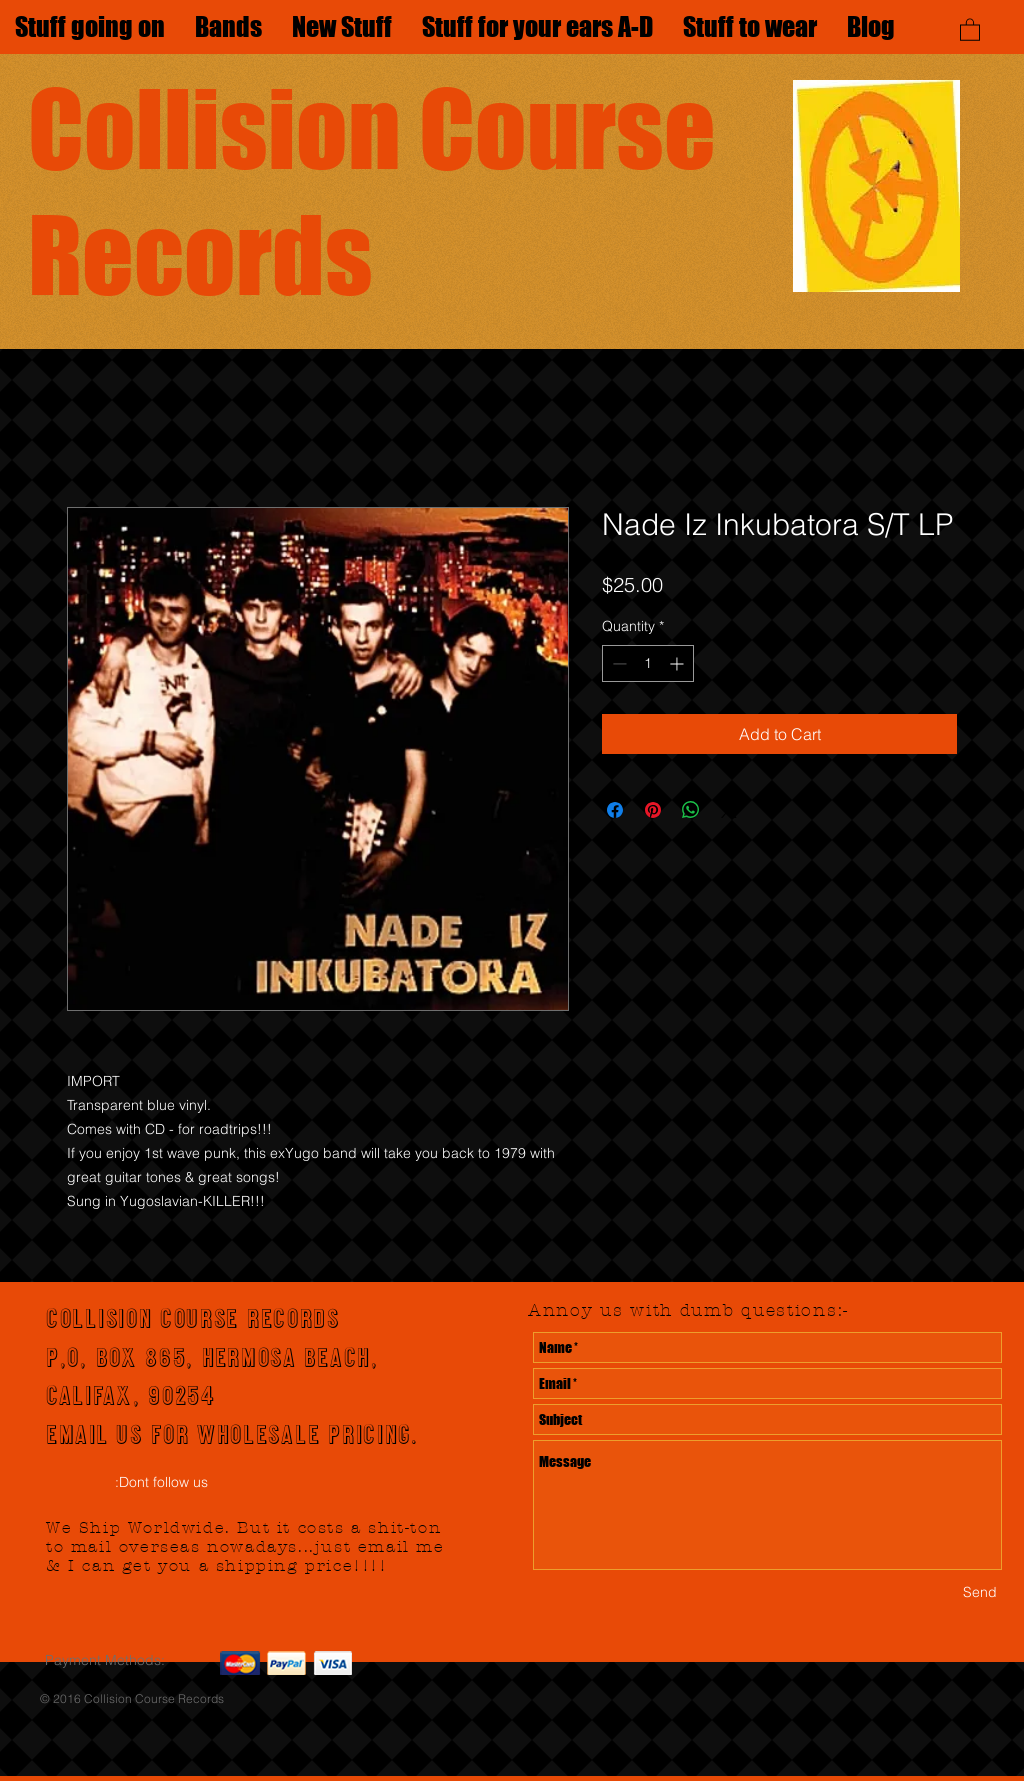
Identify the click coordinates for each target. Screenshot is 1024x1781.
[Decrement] (617, 663)
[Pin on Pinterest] (653, 810)
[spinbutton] (648, 663)
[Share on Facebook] (615, 810)
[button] (970, 29)
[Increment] (678, 663)
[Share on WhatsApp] (691, 810)
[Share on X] (729, 810)
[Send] (980, 1592)
